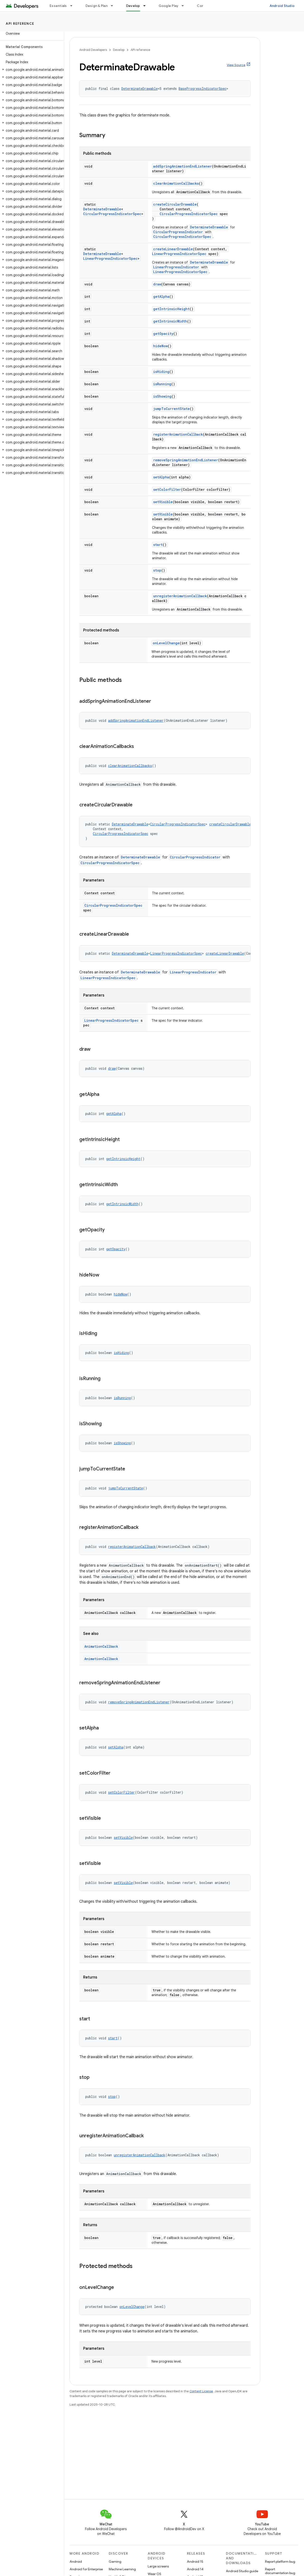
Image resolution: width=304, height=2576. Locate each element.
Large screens (158, 2566)
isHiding (161, 371)
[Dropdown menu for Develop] (146, 5)
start (158, 544)
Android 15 (195, 2561)
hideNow (160, 346)
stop (157, 570)
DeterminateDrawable (139, 88)
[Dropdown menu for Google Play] (184, 5)
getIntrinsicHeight (171, 309)
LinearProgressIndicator (176, 267)
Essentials (58, 6)
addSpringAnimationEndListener (182, 166)
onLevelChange (166, 643)
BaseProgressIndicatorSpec (202, 88)
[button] (31, 69)
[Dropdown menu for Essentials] (73, 5)
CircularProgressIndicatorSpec (112, 214)
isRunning (162, 384)
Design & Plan (97, 6)
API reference (20, 23)
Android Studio (282, 6)
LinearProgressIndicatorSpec (110, 258)
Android (76, 2561)
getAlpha (161, 296)
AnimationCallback (101, 1646)
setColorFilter (167, 489)
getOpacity (163, 333)
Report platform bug (280, 2561)
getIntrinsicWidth (170, 321)
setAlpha (161, 477)
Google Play (169, 6)
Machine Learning (122, 2569)
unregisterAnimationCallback (180, 596)
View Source (236, 65)
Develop (118, 50)
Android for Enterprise (86, 2569)
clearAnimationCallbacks (176, 183)
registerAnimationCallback (178, 434)
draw (157, 284)
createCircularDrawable (175, 204)
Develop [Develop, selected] (133, 6)
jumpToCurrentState (171, 408)
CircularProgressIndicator (178, 232)
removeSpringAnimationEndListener (185, 460)
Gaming (115, 2561)
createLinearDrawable (173, 249)
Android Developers (93, 50)
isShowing (162, 396)
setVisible (163, 502)
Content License (201, 2391)
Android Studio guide (242, 2571)
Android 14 (195, 2569)
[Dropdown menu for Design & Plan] (114, 5)
